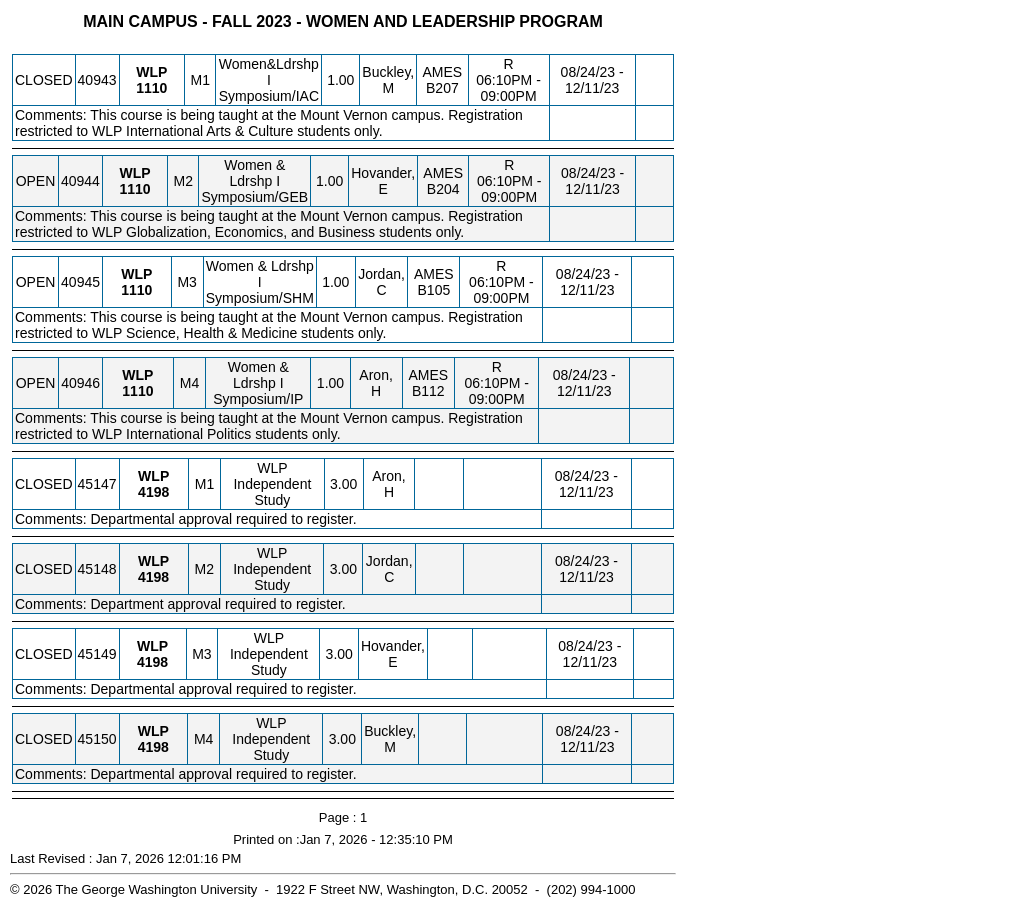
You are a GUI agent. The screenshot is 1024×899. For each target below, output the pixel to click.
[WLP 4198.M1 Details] (153, 492)
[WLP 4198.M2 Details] (153, 577)
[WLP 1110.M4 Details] (137, 391)
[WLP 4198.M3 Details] (152, 662)
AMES (443, 72)
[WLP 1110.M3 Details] (136, 290)
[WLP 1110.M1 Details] (151, 88)
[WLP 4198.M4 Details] (153, 747)
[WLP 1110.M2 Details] (134, 189)
